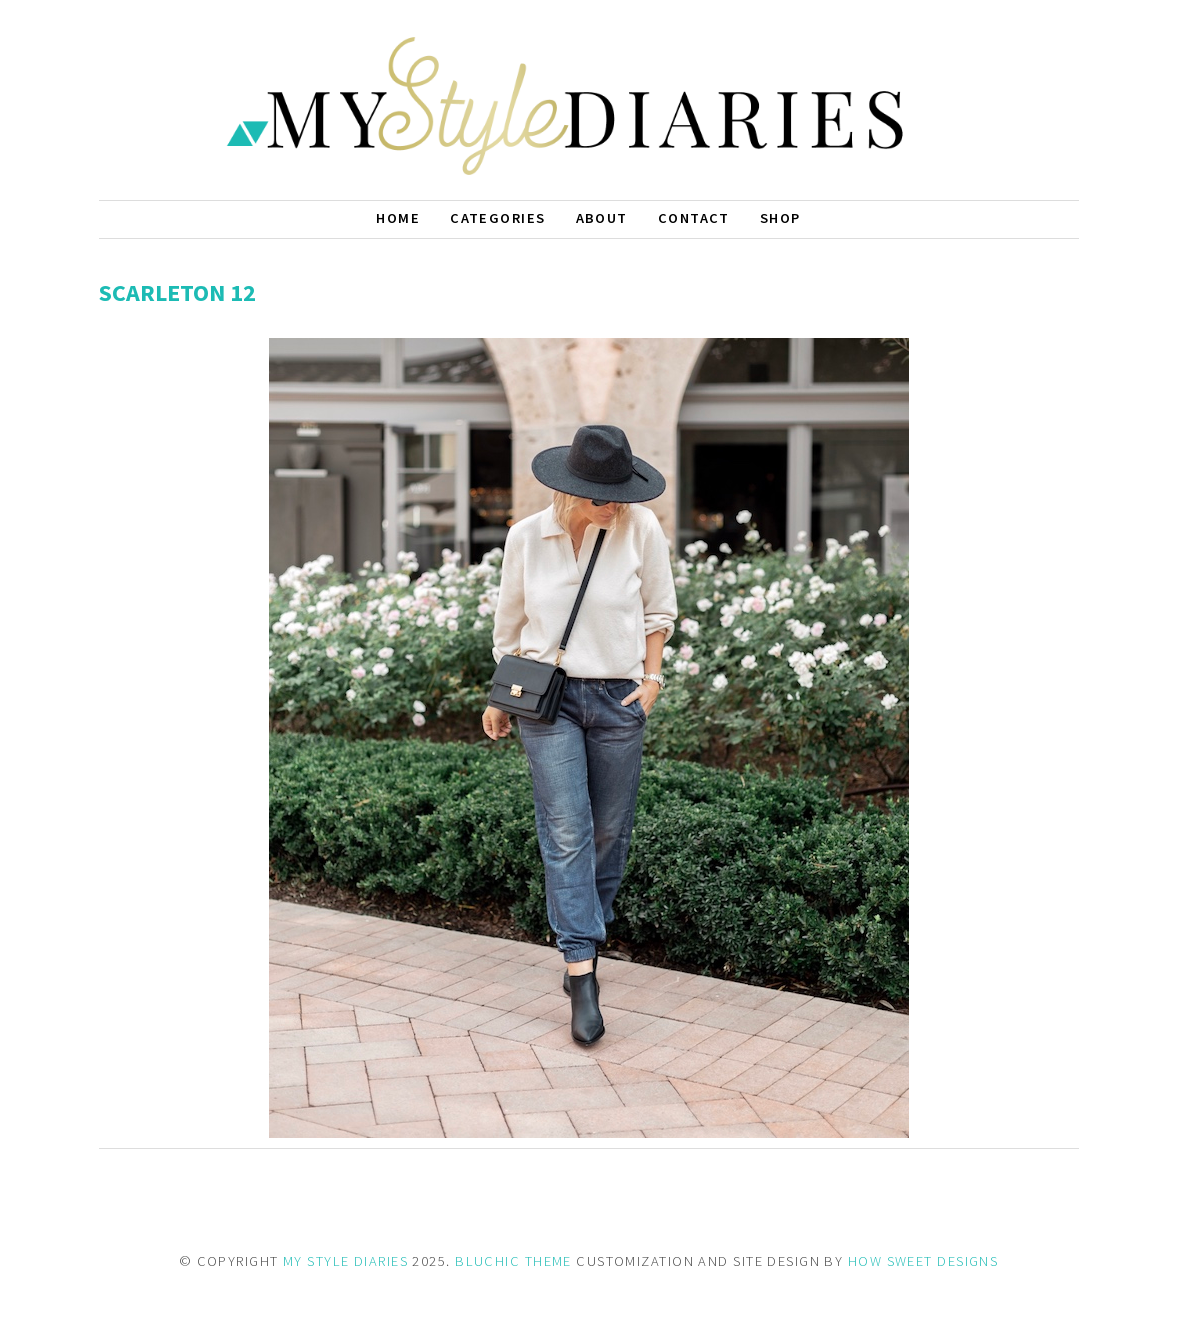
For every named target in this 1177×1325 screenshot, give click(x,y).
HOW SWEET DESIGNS (923, 1261)
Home (398, 218)
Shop (780, 218)
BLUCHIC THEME (513, 1261)
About (602, 218)
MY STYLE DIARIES (345, 1261)
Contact (694, 218)
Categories (497, 218)
